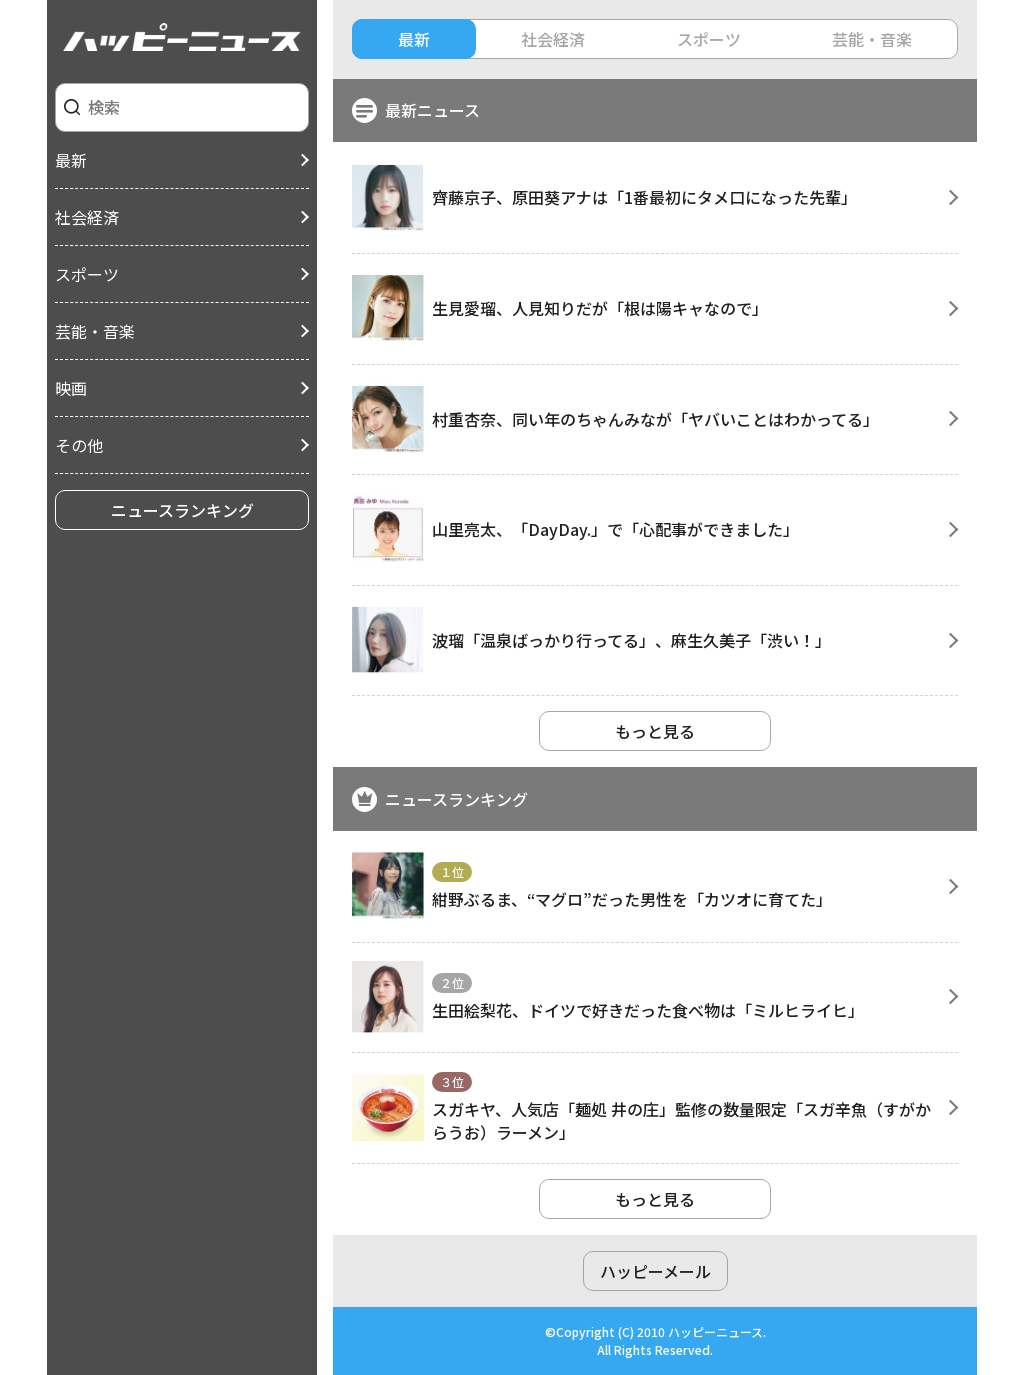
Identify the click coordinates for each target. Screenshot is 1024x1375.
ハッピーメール (655, 1271)
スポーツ (87, 274)
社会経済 (87, 217)
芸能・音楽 (95, 331)
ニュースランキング (182, 510)
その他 (79, 445)
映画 (71, 388)
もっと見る (655, 731)
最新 (71, 160)
